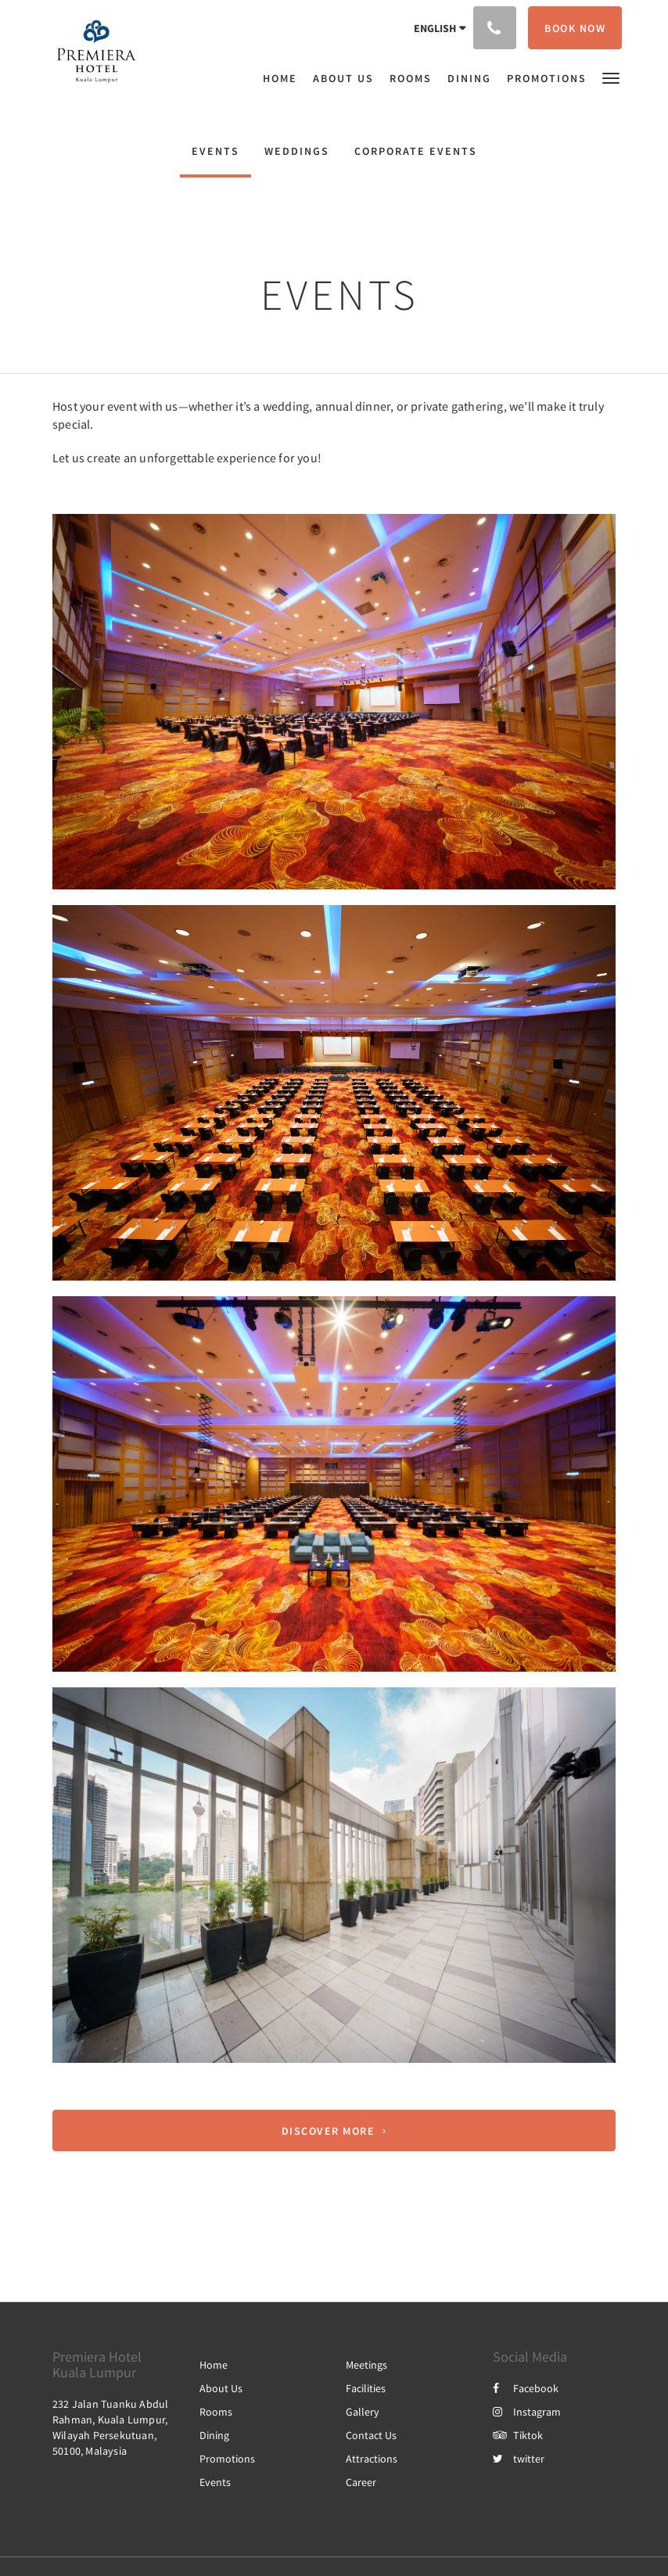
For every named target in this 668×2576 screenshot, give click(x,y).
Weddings (296, 151)
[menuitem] (284, 78)
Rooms (215, 2412)
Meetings (366, 2365)
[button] (610, 77)
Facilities (366, 2388)
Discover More (328, 2131)
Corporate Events (415, 151)
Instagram (527, 2412)
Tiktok (518, 2435)
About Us (220, 2388)
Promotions (227, 2459)
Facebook (525, 2388)
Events (215, 151)
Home (213, 2365)
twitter (518, 2459)
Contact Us (371, 2435)
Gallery (362, 2412)
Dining (214, 2435)
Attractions (371, 2459)
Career (361, 2482)
